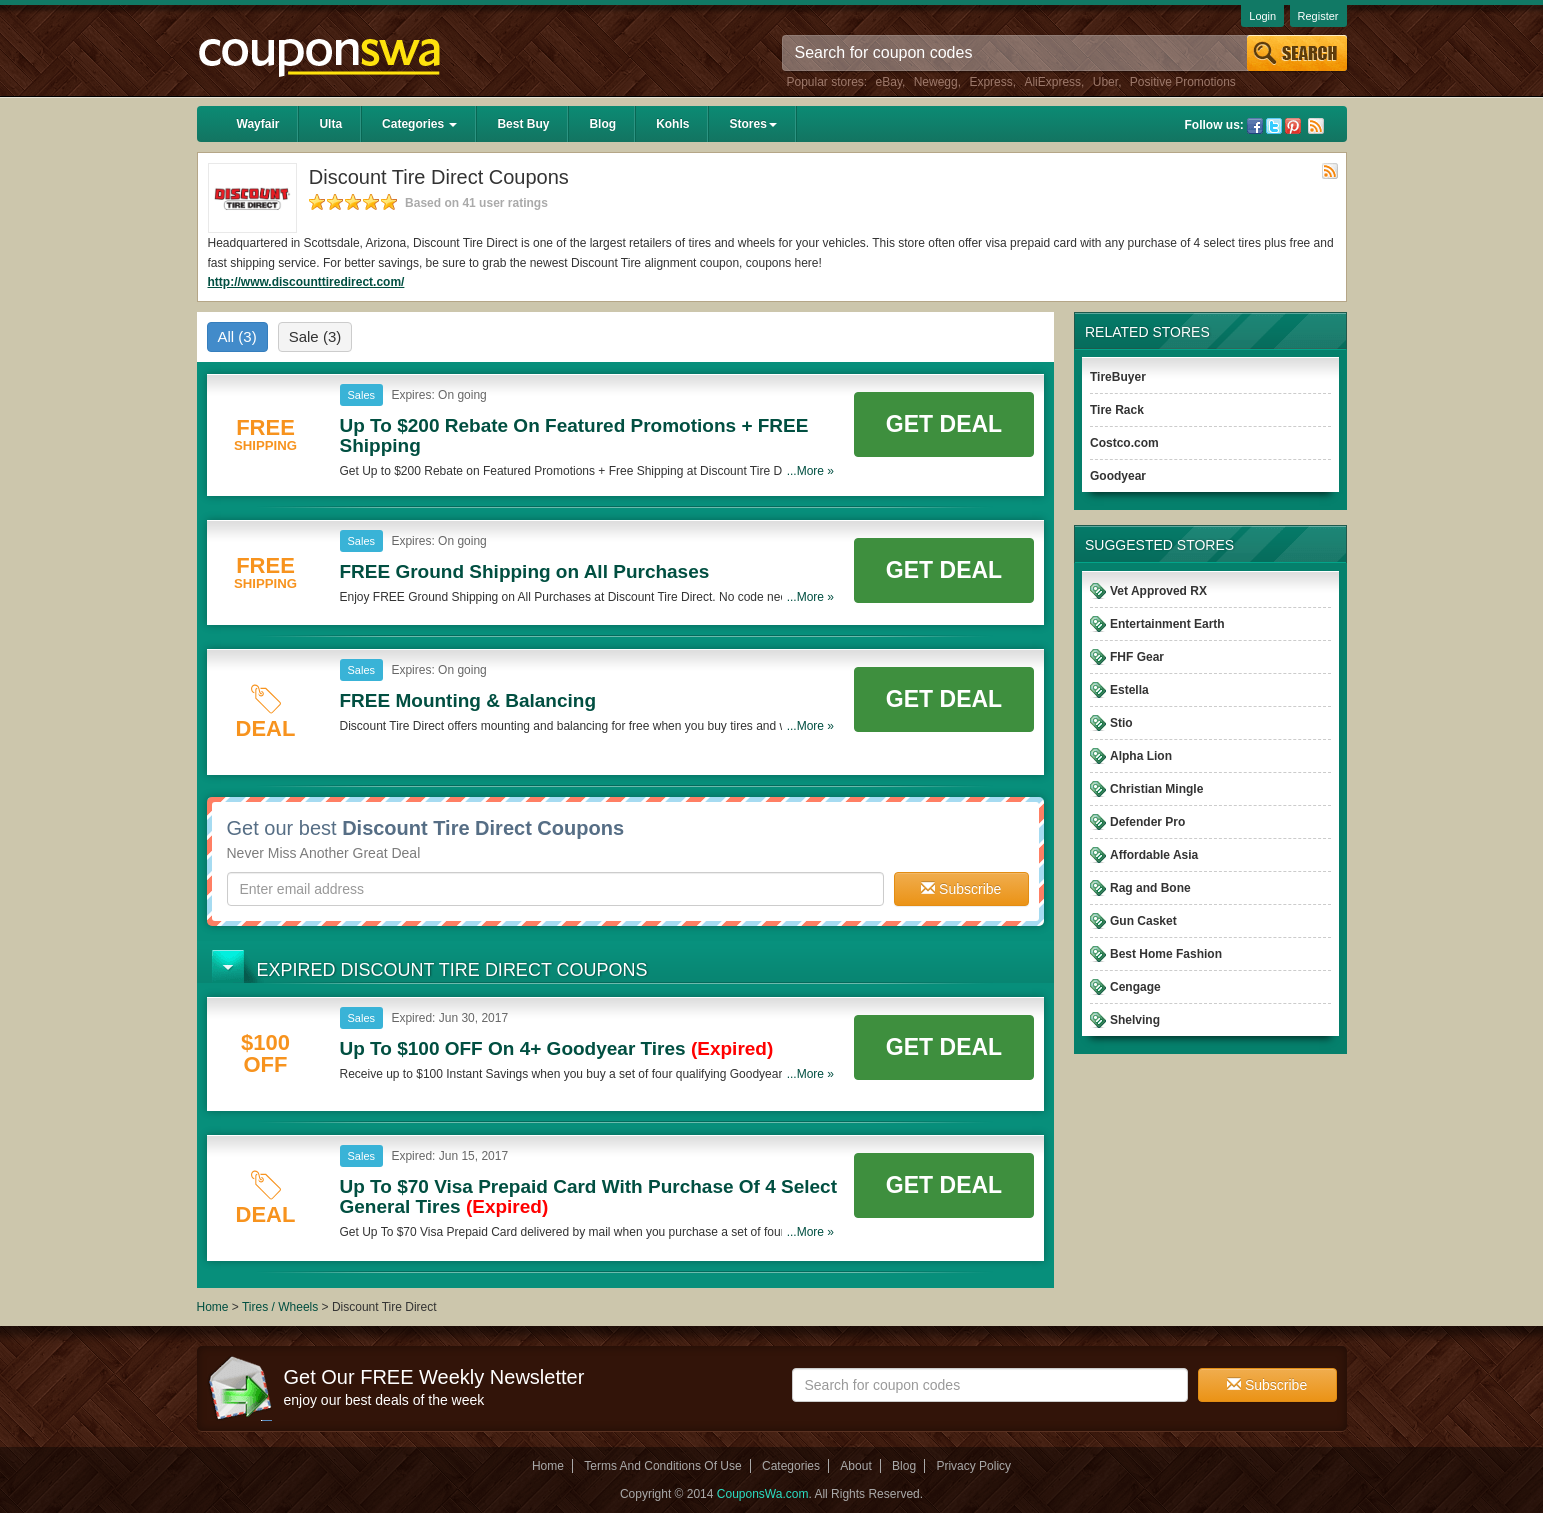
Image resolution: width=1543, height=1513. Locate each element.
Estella (1129, 690)
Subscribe (961, 889)
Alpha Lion (1141, 756)
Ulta (330, 124)
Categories (419, 124)
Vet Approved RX (1158, 591)
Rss (1316, 126)
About (855, 1466)
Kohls (672, 124)
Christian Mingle (1156, 789)
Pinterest (1293, 126)
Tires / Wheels (280, 1307)
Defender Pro (1147, 822)
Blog (602, 124)
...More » (810, 471)
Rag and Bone (1150, 888)
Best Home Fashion (1166, 954)
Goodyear (1118, 476)
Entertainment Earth (1167, 624)
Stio (1121, 723)
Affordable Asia (1154, 855)
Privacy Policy (973, 1466)
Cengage (1135, 987)
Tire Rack (1117, 410)
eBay (889, 82)
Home (213, 1307)
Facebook (1255, 126)
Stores (752, 124)
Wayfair (258, 124)
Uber (1105, 82)
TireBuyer (1118, 377)
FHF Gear (1137, 657)
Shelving (1135, 1020)
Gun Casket (1143, 921)
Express (990, 82)
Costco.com (1124, 443)
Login (1262, 16)
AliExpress (1052, 82)
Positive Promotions (1183, 82)
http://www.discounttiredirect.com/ (306, 282)
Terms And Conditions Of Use (662, 1466)
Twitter (1274, 126)
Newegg (936, 82)
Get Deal (944, 424)
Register (1318, 16)
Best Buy (523, 124)
